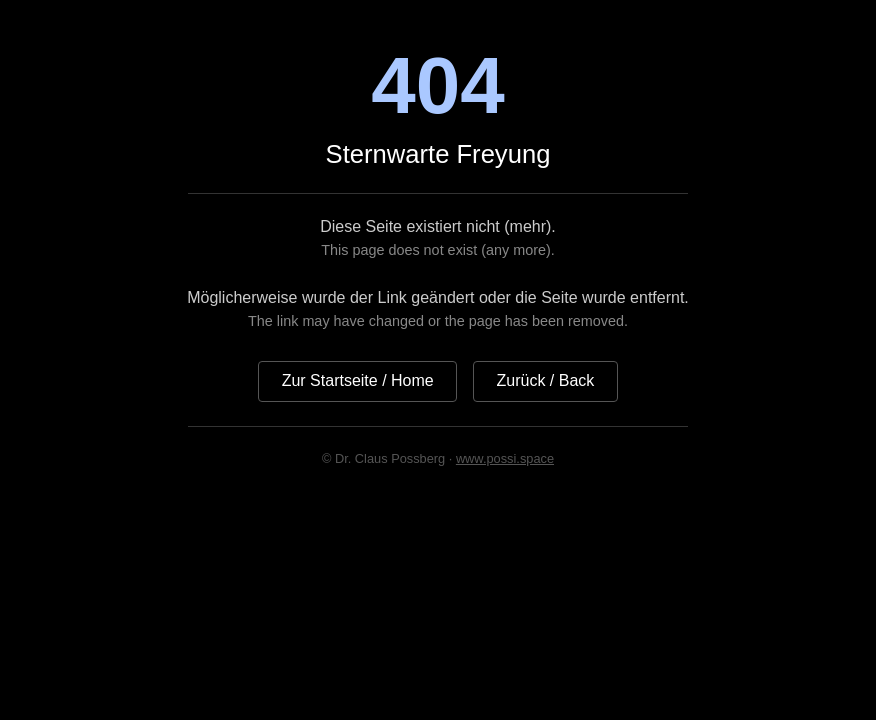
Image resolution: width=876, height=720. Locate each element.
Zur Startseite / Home (358, 380)
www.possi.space (505, 458)
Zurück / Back (546, 380)
